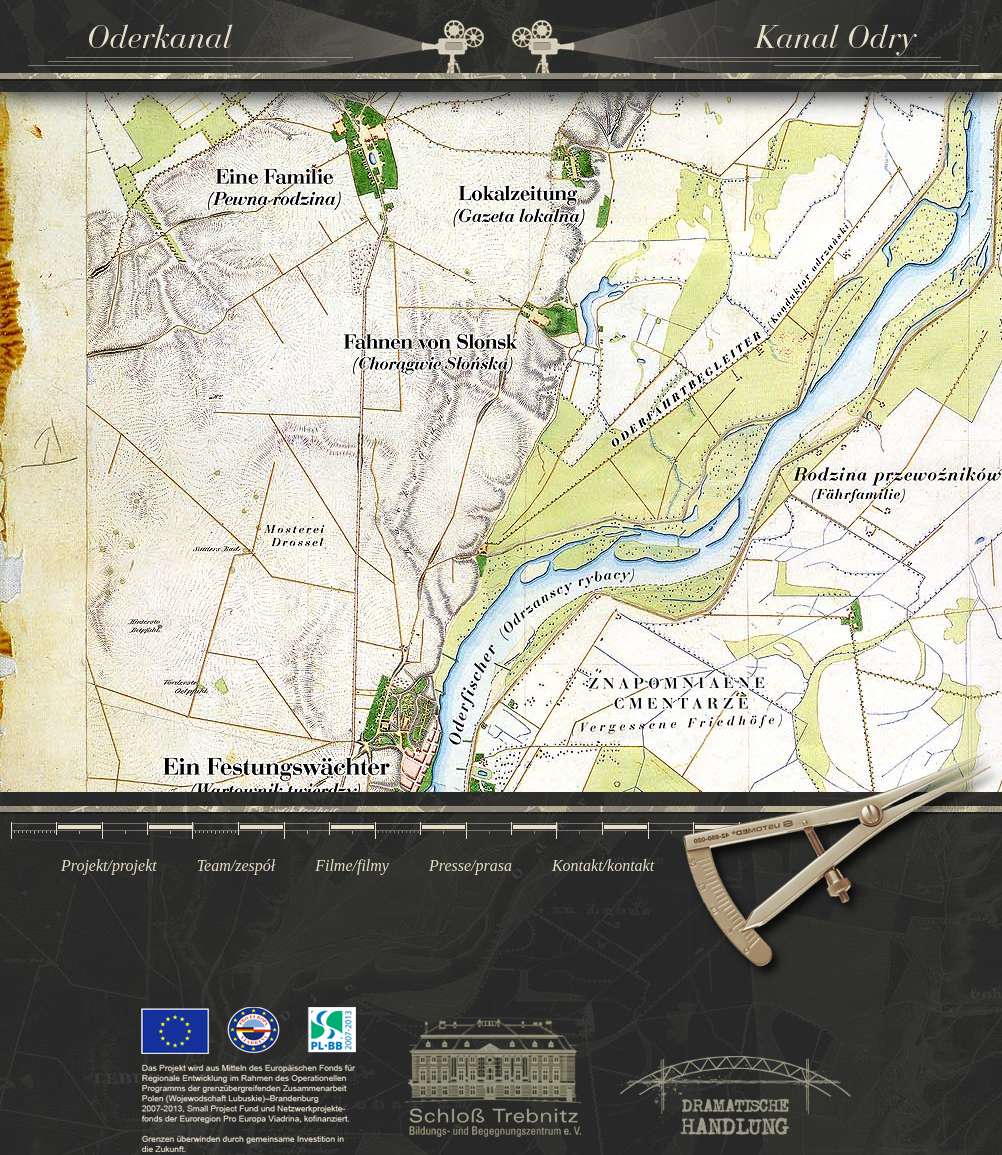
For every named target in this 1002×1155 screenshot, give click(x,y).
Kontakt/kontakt (603, 865)
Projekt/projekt (109, 865)
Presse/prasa (470, 865)
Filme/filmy (352, 865)
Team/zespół (236, 865)
